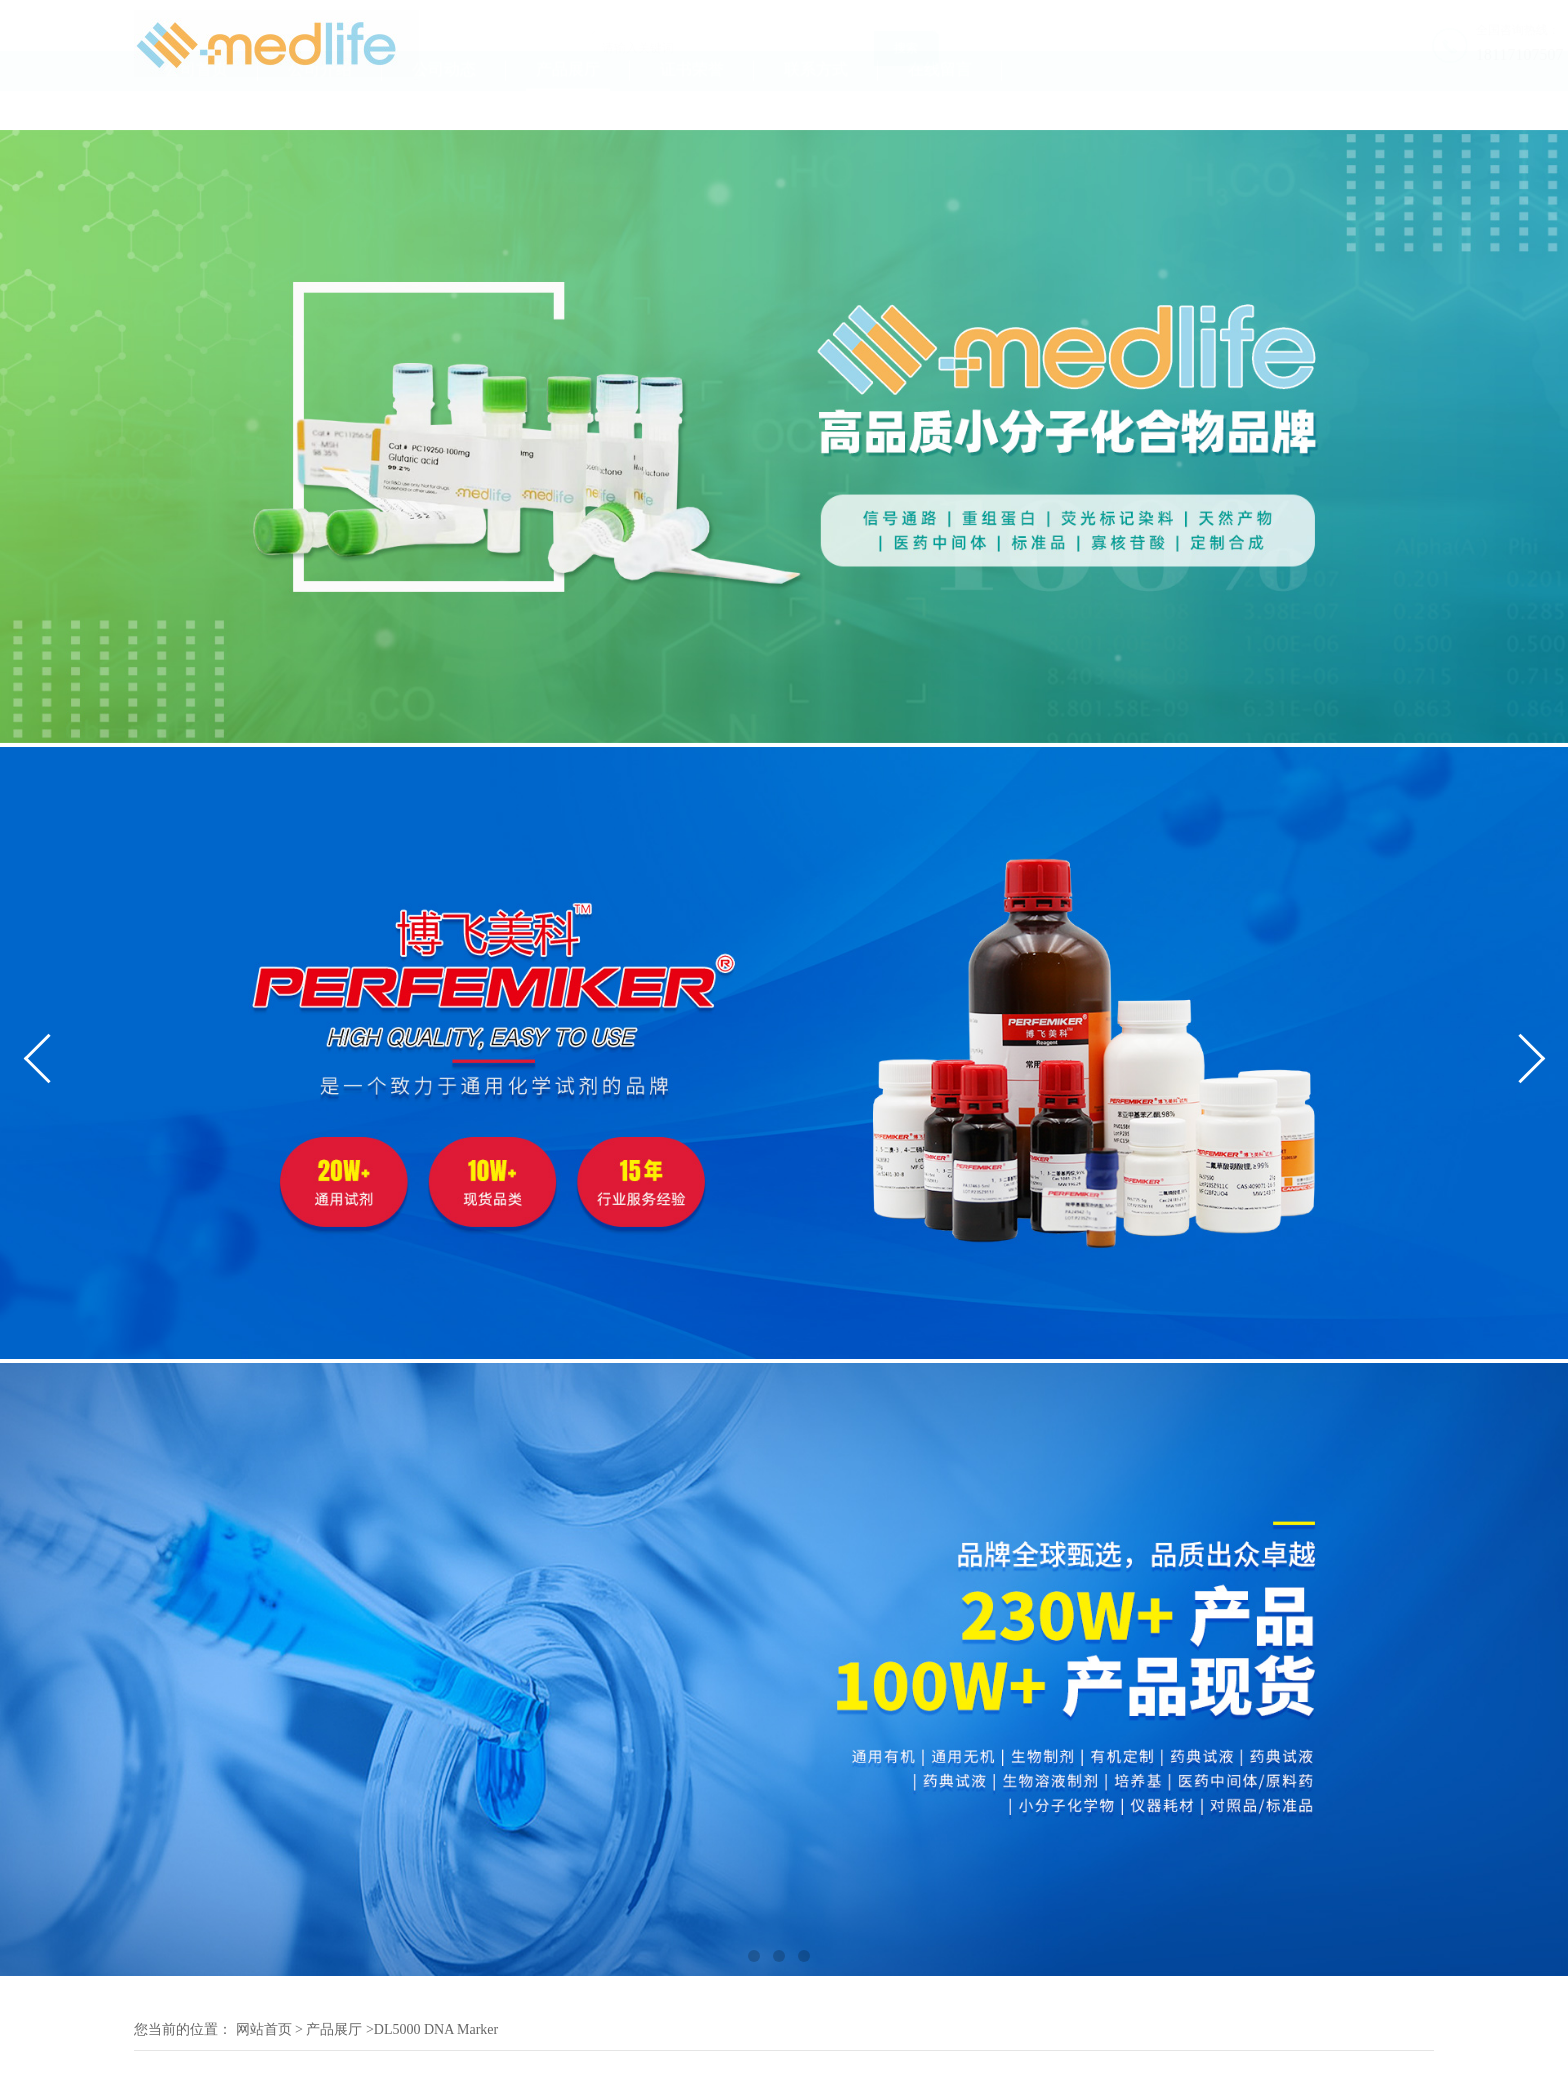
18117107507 (1390, 54)
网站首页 (264, 2029)
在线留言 (940, 108)
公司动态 (444, 108)
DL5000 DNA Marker (436, 2029)
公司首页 (196, 108)
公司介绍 (320, 108)
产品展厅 (568, 108)
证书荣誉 (692, 108)
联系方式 (816, 108)
